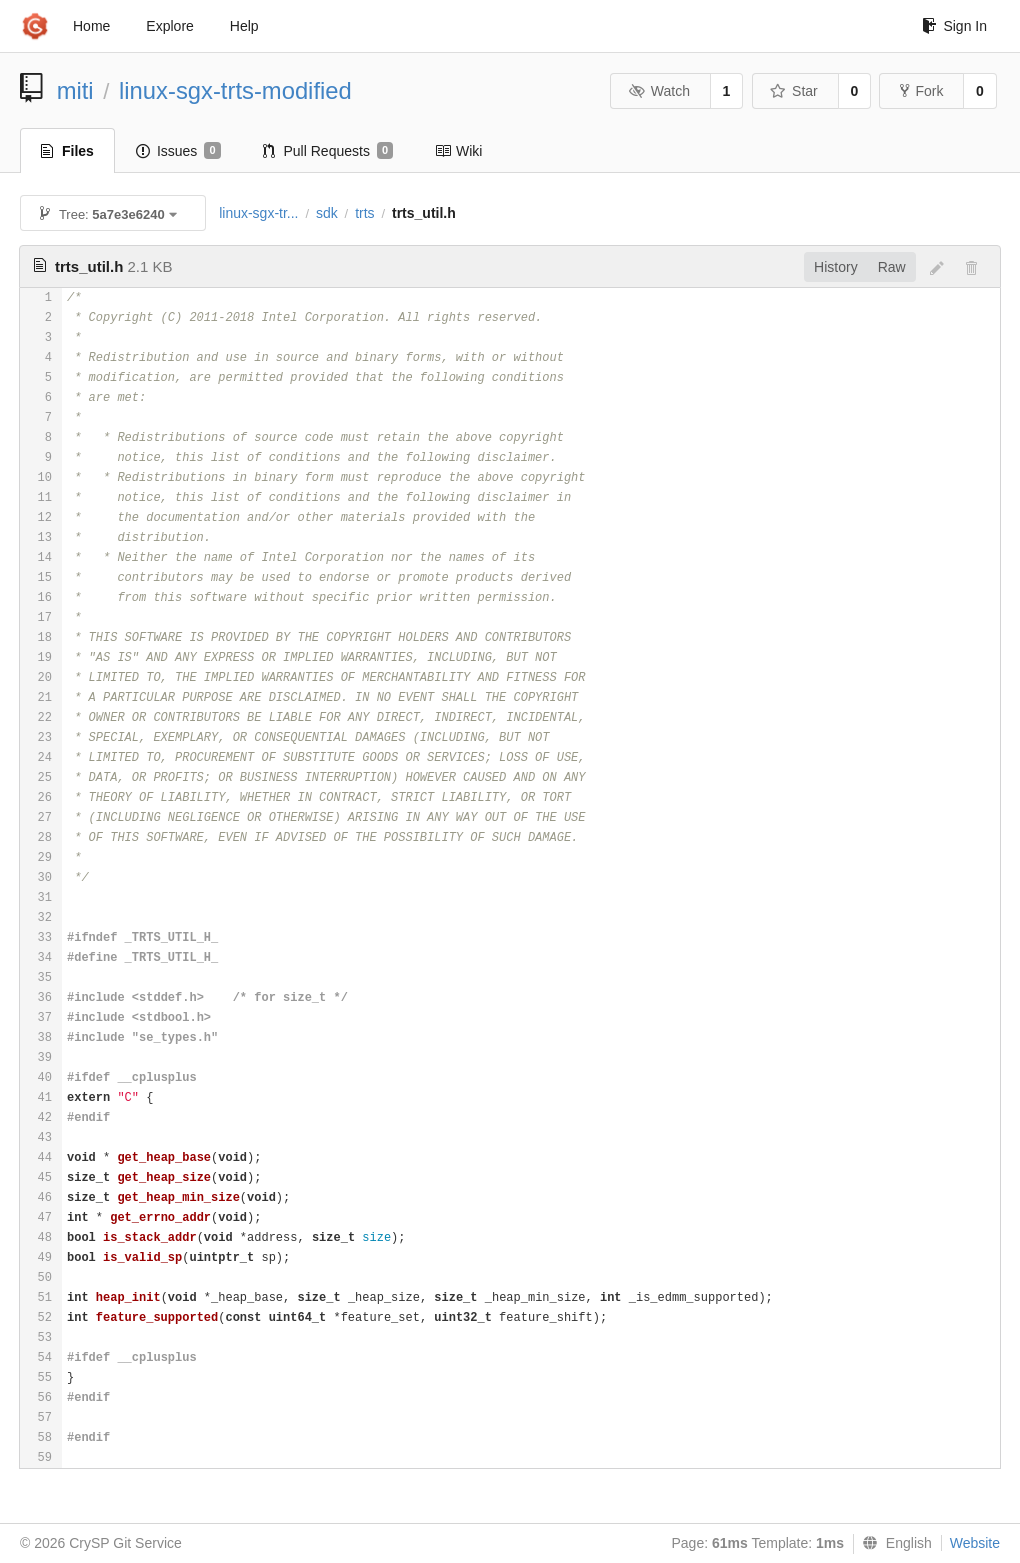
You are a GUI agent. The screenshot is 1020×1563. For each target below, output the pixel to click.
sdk (327, 213)
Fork (921, 91)
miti (75, 90)
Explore (169, 26)
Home (91, 26)
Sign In (954, 26)
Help (244, 26)
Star (794, 91)
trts (364, 213)
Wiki (458, 151)
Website (975, 1543)
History (836, 267)
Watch (659, 91)
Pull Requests (328, 151)
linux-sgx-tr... (258, 213)
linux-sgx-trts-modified (235, 90)
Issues (178, 151)
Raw (892, 267)
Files (67, 151)
